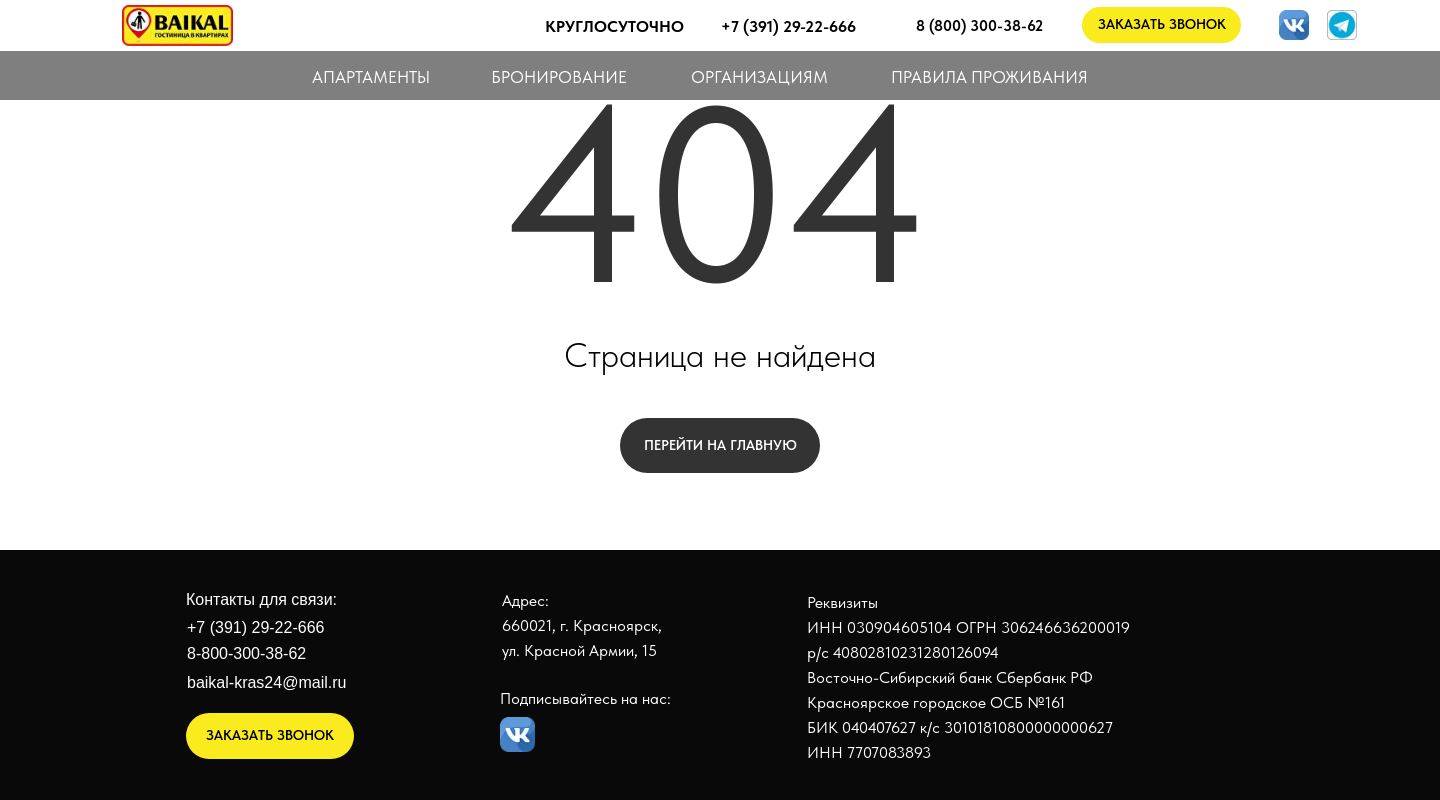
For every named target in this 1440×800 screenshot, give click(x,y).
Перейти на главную (720, 445)
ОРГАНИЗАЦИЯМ (759, 77)
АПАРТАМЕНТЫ (371, 77)
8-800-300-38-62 (246, 653)
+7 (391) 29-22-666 (255, 627)
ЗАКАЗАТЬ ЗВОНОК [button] (1162, 24)
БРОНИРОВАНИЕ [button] (559, 77)
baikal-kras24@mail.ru (266, 682)
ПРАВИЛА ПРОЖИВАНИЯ (989, 77)
